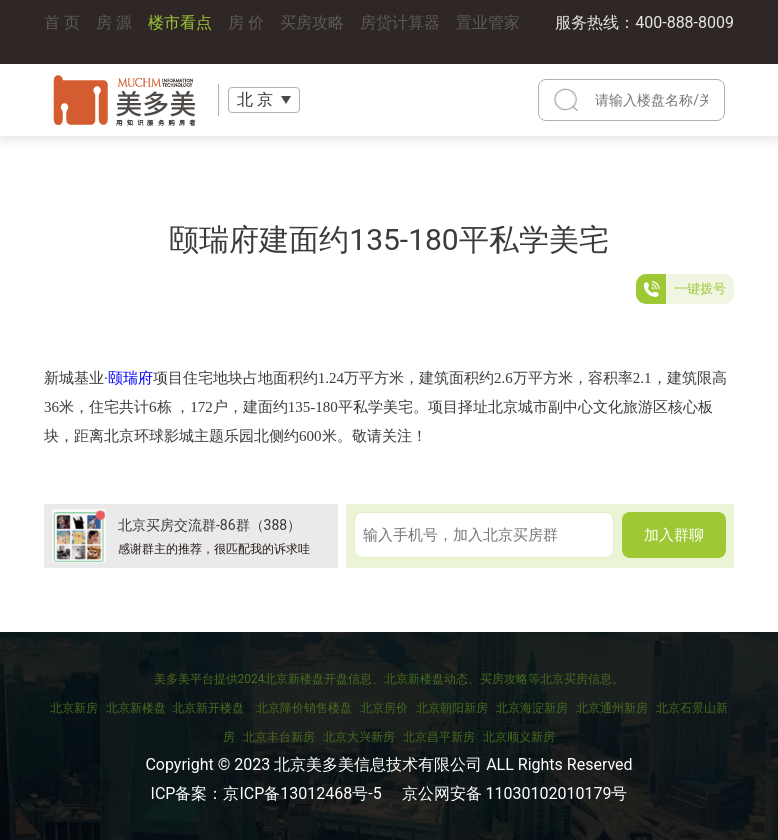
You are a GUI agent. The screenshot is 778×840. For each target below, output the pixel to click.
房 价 (246, 31)
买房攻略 (312, 31)
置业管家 (488, 31)
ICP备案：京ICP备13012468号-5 (266, 793)
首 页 (62, 31)
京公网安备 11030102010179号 (515, 793)
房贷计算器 (400, 31)
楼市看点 (180, 31)
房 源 (114, 31)
